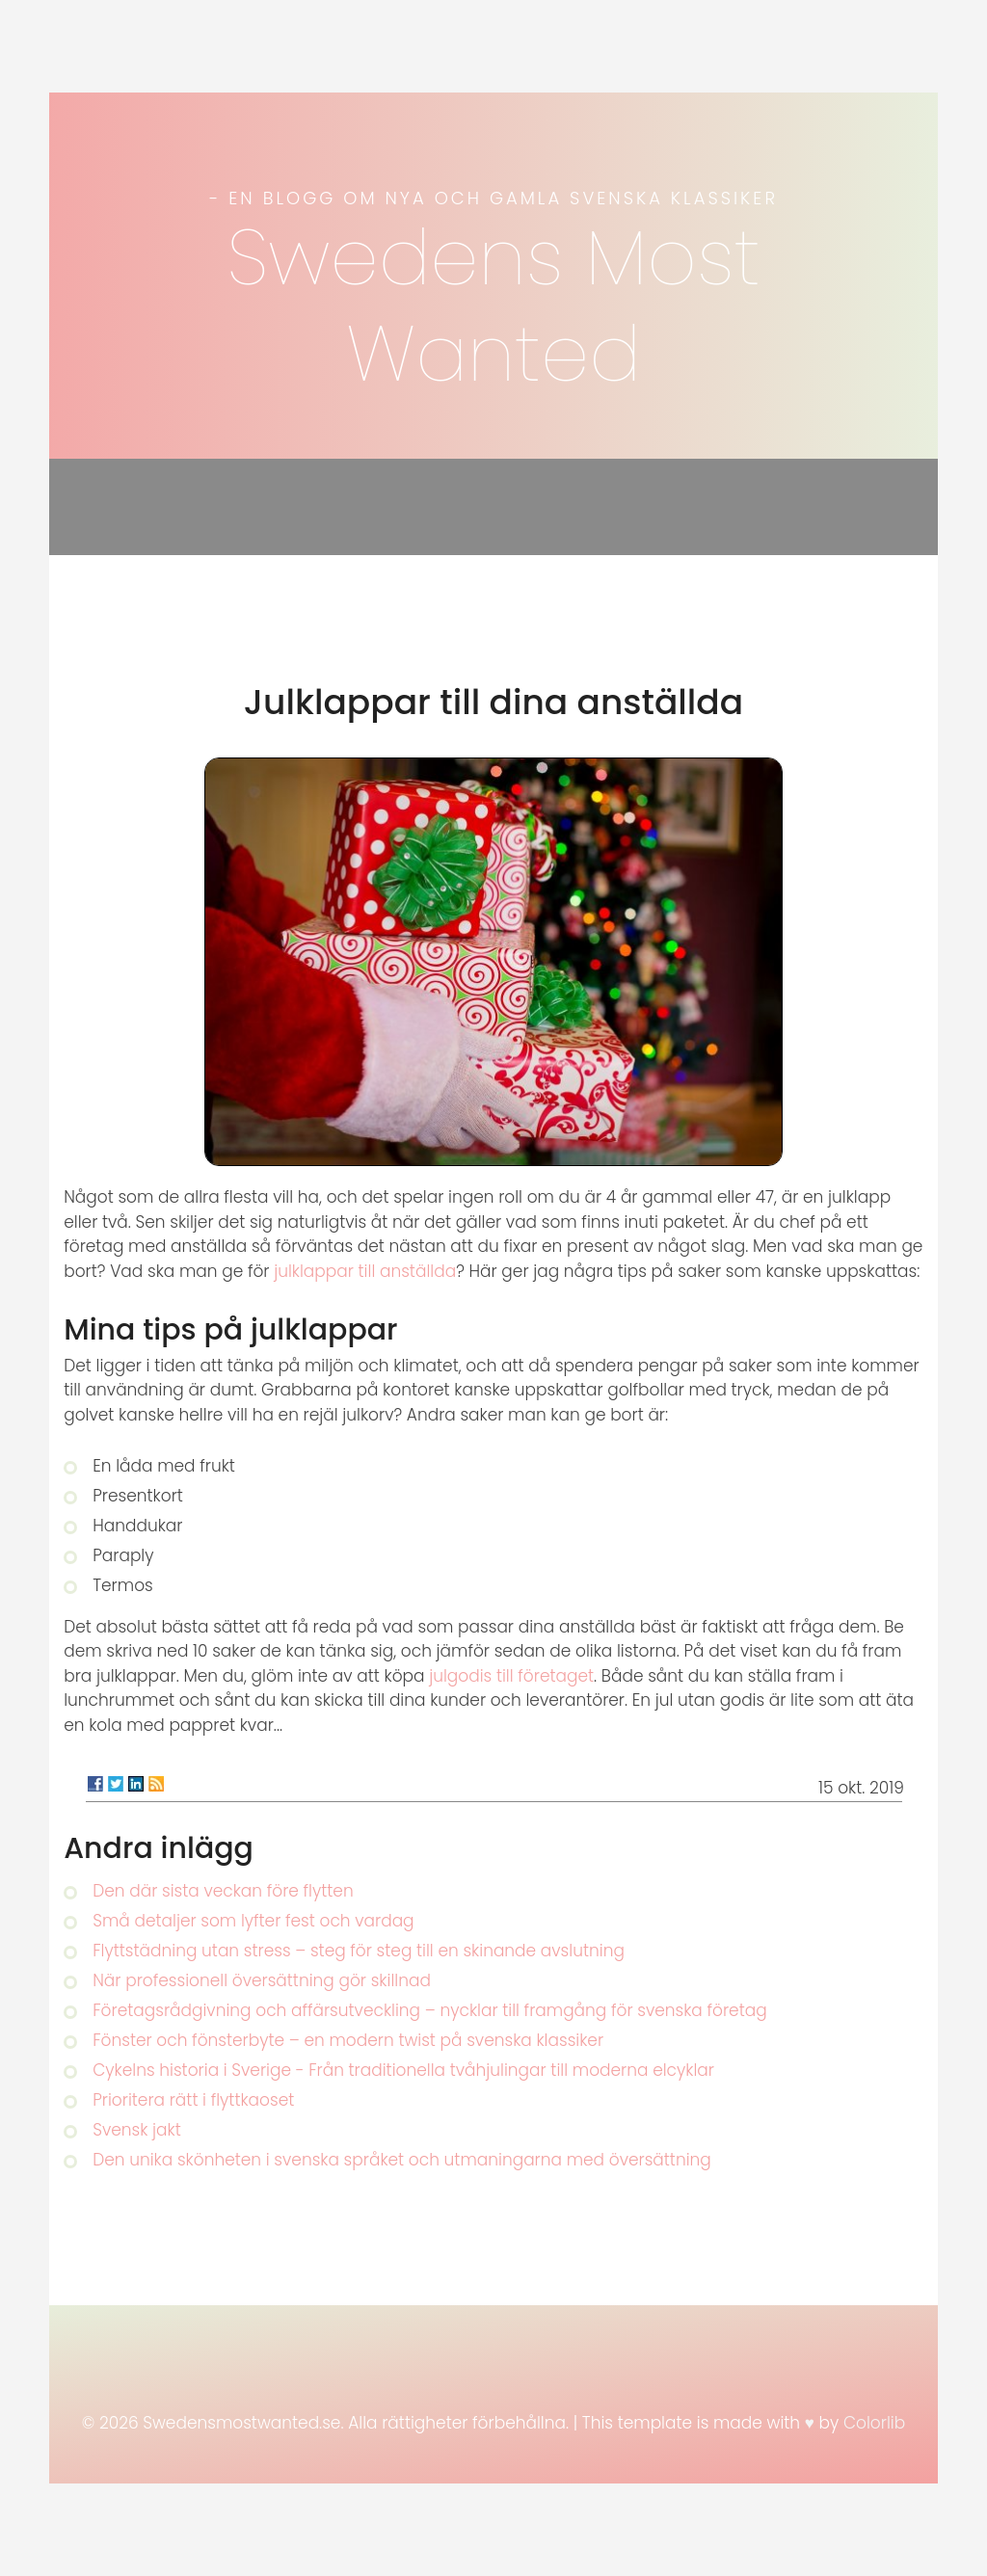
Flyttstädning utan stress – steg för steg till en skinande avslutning (359, 1950)
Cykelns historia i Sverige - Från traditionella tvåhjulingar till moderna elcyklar (403, 2070)
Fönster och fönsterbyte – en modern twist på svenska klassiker (348, 2040)
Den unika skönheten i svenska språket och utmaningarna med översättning (402, 2159)
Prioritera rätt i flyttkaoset (193, 2099)
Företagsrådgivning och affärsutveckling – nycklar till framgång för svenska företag (429, 2010)
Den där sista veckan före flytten (223, 1890)
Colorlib (874, 2422)
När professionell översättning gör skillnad (262, 1980)
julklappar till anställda (365, 1271)
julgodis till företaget (511, 1675)
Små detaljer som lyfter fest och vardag (253, 1920)
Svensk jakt (137, 2129)
